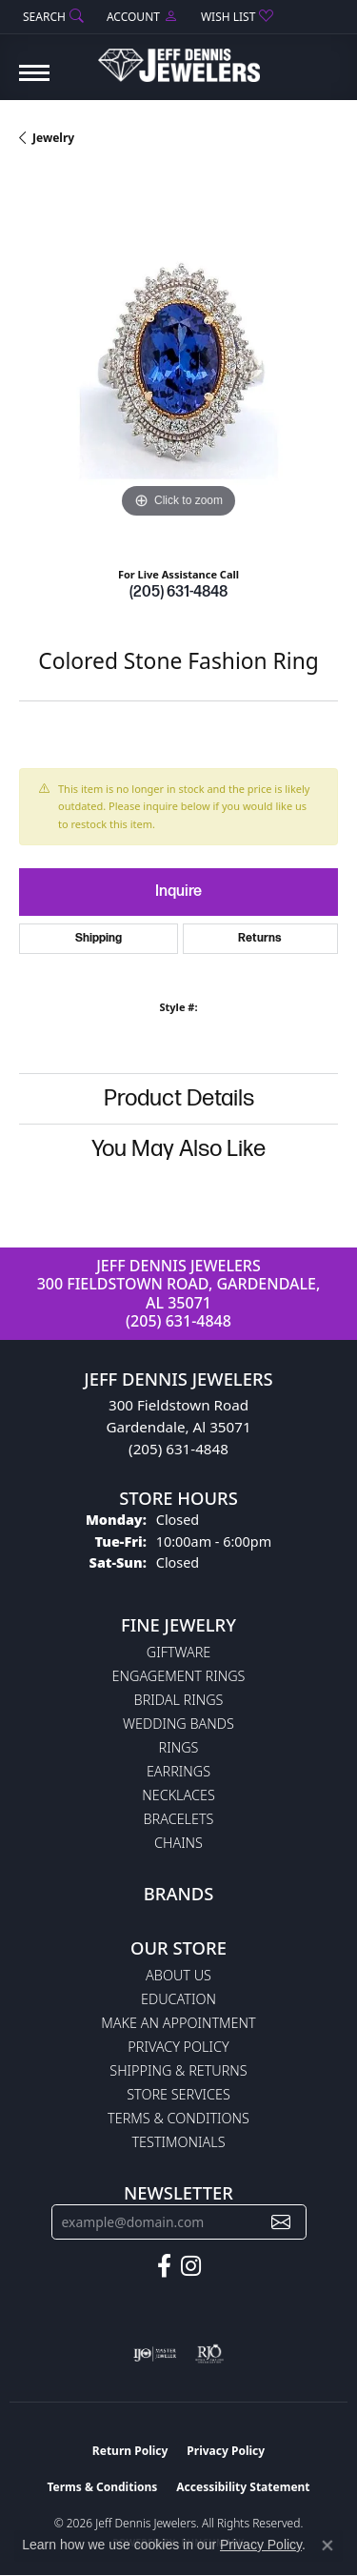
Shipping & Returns (178, 2070)
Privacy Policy (178, 2047)
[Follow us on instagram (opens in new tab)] (191, 2266)
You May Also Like (178, 1149)
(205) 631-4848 (178, 592)
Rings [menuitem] (179, 1747)
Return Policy (130, 2451)
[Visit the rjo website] (209, 2354)
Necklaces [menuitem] (178, 1795)
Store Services (178, 2094)
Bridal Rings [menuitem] (179, 1700)
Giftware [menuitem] (178, 1652)
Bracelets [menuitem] (179, 1819)
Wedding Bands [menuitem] (178, 1723)
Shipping (98, 938)
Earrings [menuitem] (178, 1771)
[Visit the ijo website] (154, 2354)
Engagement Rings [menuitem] (179, 1676)
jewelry (53, 138)
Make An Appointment (178, 2023)
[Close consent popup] (327, 2545)
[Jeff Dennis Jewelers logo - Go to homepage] (179, 58)
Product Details (179, 1098)
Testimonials (178, 2142)
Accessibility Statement (242, 2487)
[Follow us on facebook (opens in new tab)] (164, 2266)
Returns (260, 938)
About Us (178, 1975)
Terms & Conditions (178, 2118)
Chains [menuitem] (178, 1843)
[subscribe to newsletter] (281, 2222)
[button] (51, 16)
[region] (178, 363)
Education (178, 1999)
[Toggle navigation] (34, 82)
